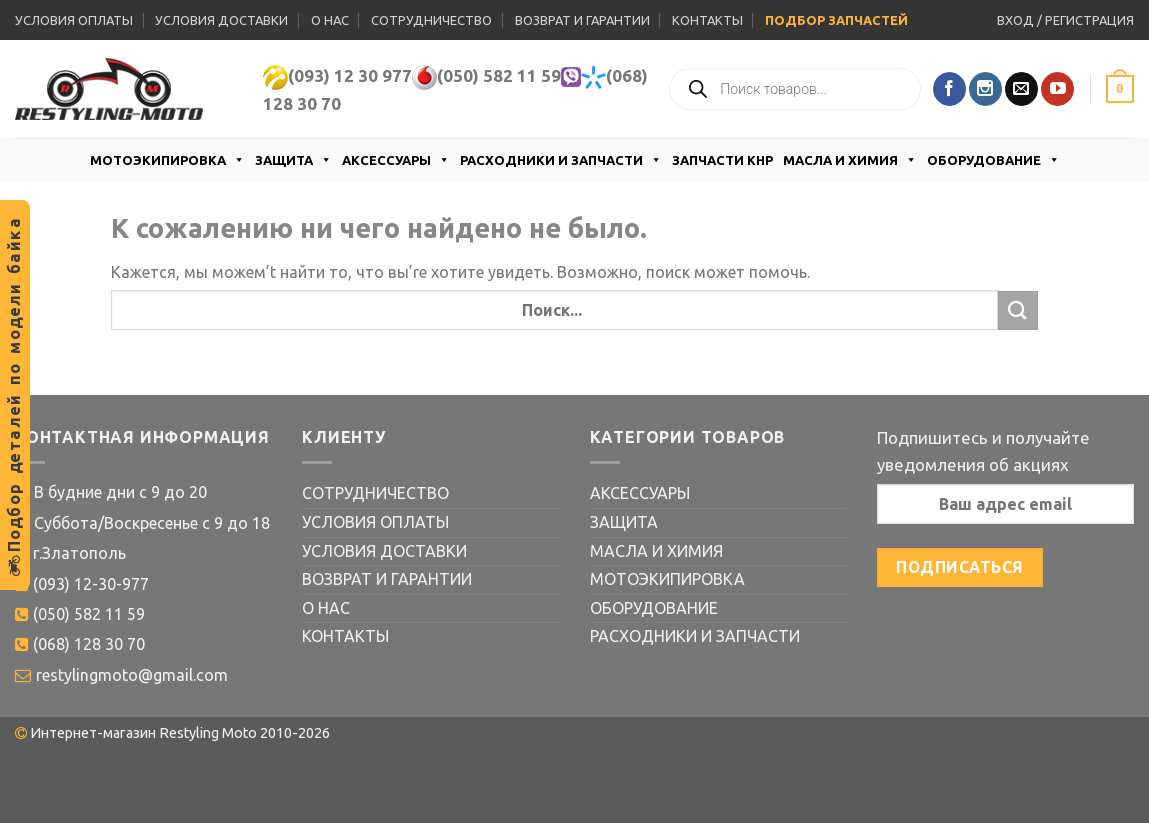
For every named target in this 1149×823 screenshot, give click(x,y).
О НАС (330, 20)
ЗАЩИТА (293, 160)
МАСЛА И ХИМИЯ (850, 160)
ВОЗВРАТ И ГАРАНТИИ (582, 20)
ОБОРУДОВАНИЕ (993, 160)
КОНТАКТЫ (707, 20)
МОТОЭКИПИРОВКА (167, 160)
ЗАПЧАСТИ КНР (722, 160)
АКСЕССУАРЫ (396, 160)
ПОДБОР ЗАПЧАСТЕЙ (836, 20)
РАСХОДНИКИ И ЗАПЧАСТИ (561, 160)
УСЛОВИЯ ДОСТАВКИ (221, 20)
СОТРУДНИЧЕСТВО (431, 20)
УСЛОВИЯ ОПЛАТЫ (74, 20)
